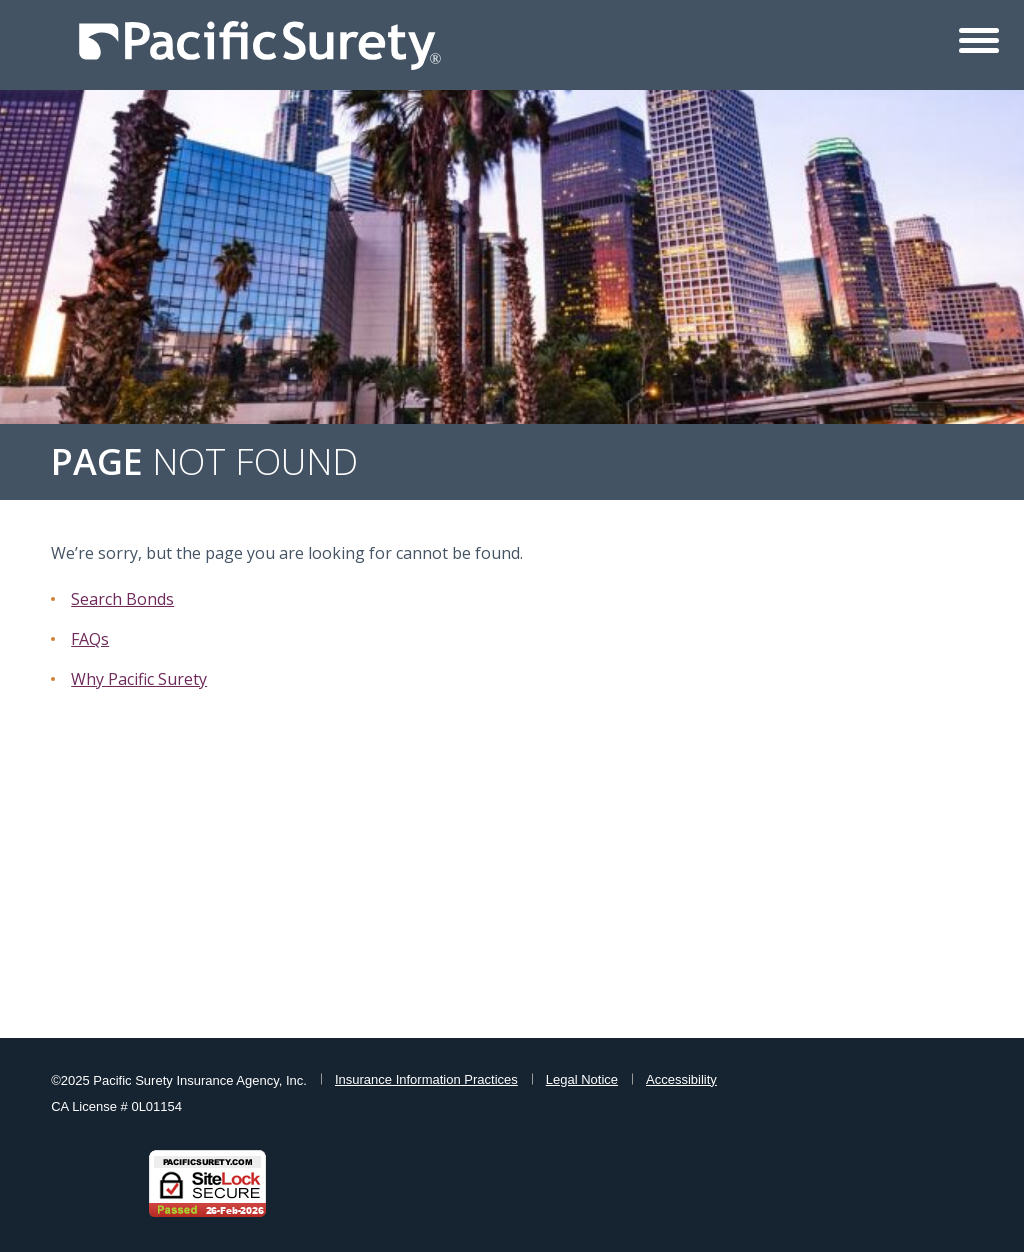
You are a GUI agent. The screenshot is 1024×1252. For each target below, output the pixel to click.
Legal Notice (582, 1079)
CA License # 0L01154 (116, 1106)
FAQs (90, 639)
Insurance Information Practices (426, 1079)
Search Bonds (122, 599)
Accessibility (681, 1079)
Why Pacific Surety (139, 679)
